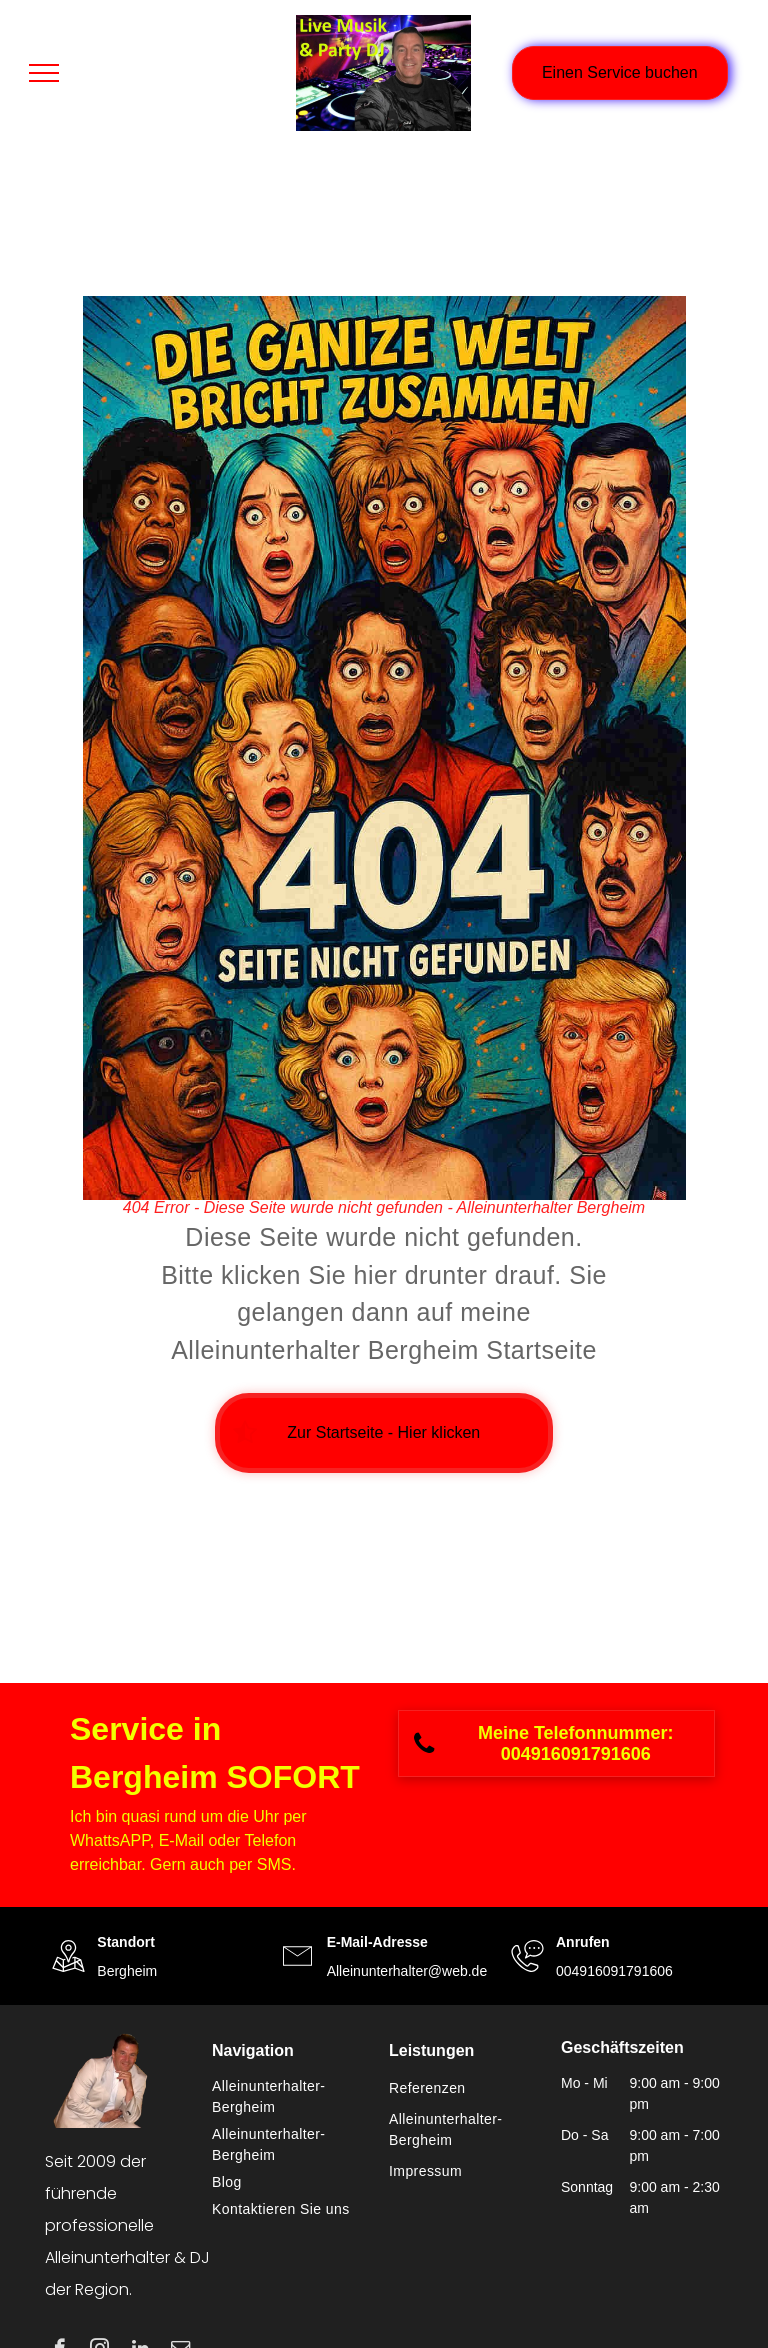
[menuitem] (290, 2097)
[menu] (44, 73)
